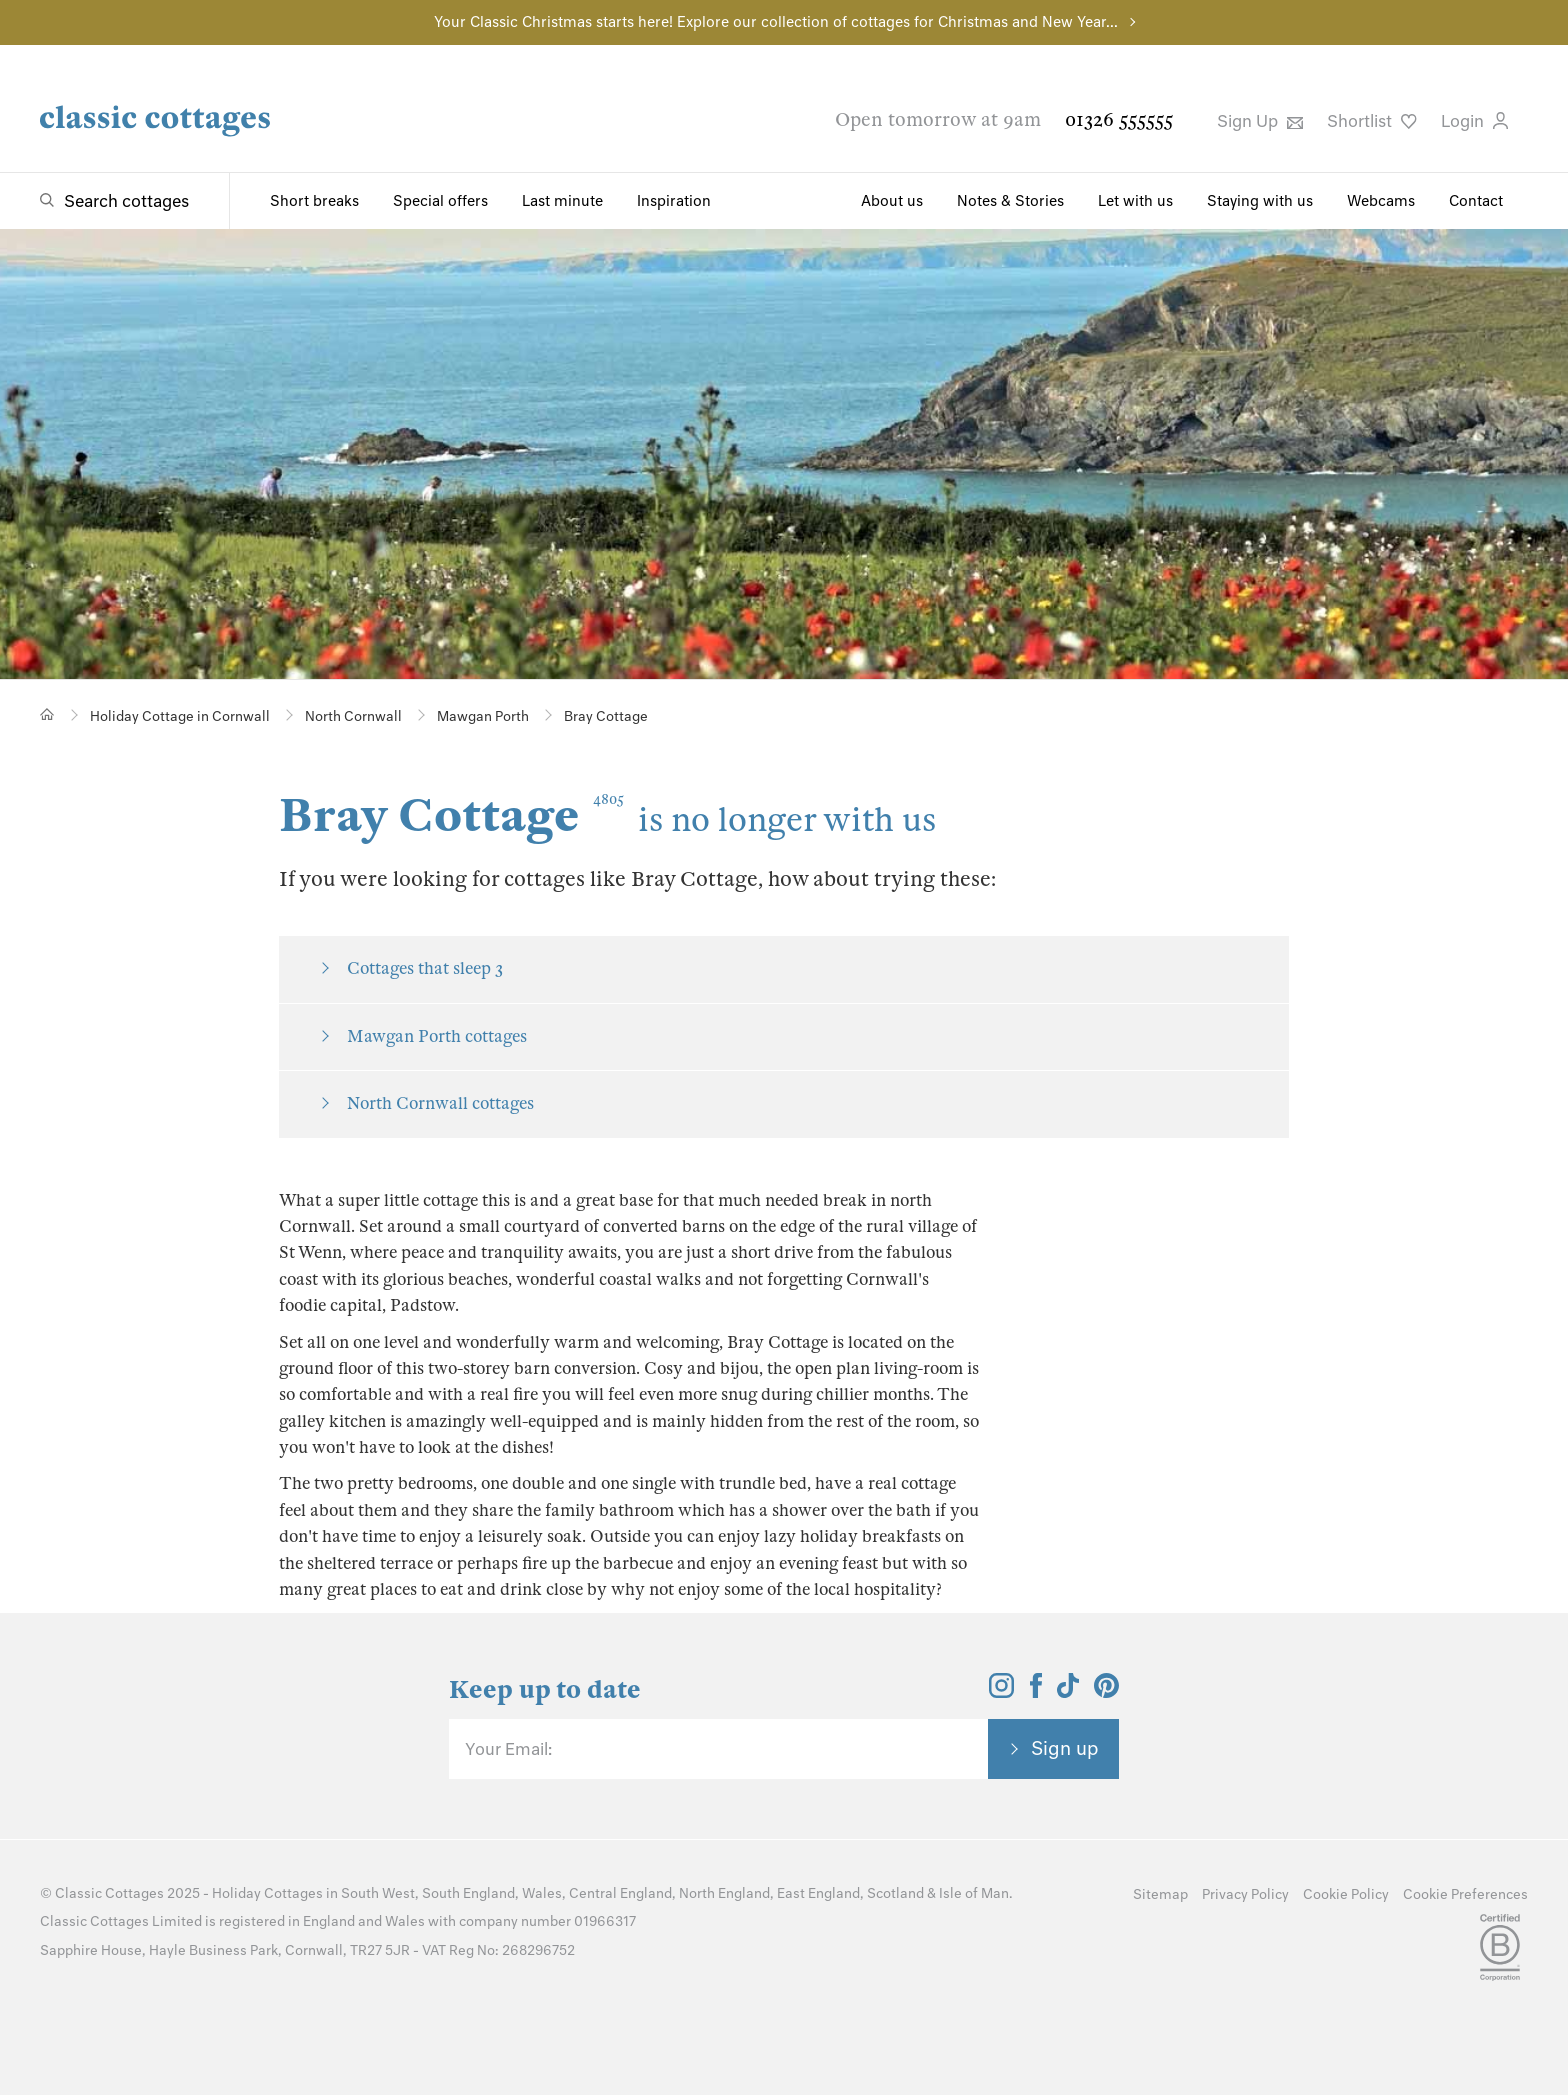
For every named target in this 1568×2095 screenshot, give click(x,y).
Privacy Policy (1245, 1894)
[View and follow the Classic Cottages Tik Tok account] (1068, 1692)
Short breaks (314, 201)
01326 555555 (1119, 119)
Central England (620, 1893)
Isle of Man (974, 1893)
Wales (542, 1893)
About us (892, 201)
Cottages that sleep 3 (425, 968)
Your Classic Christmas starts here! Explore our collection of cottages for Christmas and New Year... (776, 22)
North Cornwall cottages (440, 1103)
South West (378, 1893)
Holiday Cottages (267, 1893)
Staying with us (1260, 201)
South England (468, 1893)
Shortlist (1372, 121)
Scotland (895, 1893)
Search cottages (126, 201)
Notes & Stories (1010, 201)
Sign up (1065, 1748)
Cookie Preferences (1465, 1894)
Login (1474, 121)
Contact (1476, 201)
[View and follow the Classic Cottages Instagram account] (1001, 1692)
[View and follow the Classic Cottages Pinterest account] (1106, 1692)
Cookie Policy (1346, 1894)
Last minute (562, 201)
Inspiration (674, 201)
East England (818, 1893)
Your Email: (508, 1749)
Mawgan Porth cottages (437, 1036)
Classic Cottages (109, 1893)
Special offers (440, 201)
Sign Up (1260, 121)
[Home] (47, 714)
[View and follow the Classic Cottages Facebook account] (1036, 1692)
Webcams (1381, 201)
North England (724, 1893)
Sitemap (1160, 1894)
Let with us (1135, 201)
